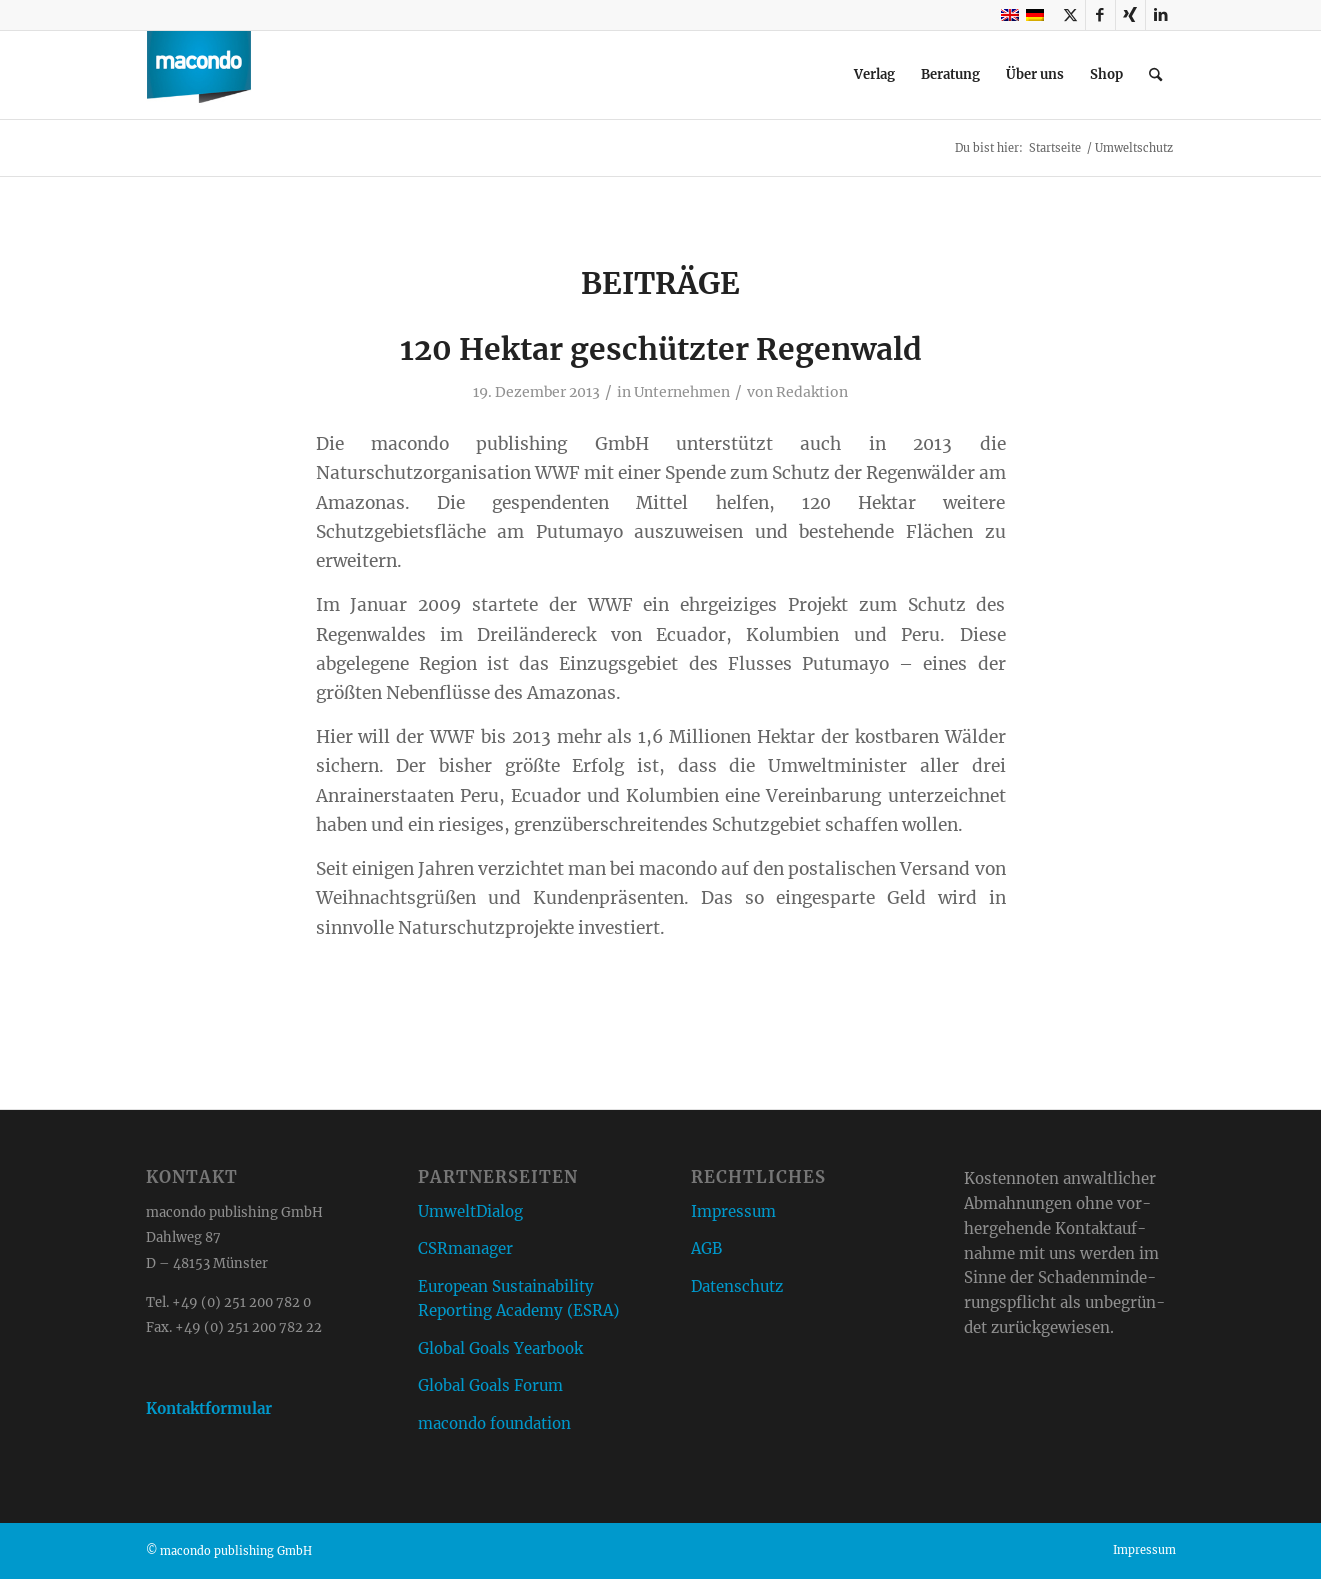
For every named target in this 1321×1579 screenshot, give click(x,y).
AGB (706, 1248)
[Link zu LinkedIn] (1161, 15)
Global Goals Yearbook (500, 1348)
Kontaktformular (209, 1408)
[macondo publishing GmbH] (199, 75)
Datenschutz (737, 1286)
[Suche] (1155, 75)
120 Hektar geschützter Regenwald (661, 349)
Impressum (733, 1211)
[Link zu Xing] (1130, 15)
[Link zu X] (1070, 15)
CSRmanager (465, 1248)
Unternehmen (682, 392)
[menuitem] (874, 75)
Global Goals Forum (490, 1385)
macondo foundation (494, 1423)
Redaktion (812, 392)
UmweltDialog (470, 1211)
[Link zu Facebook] (1100, 15)
